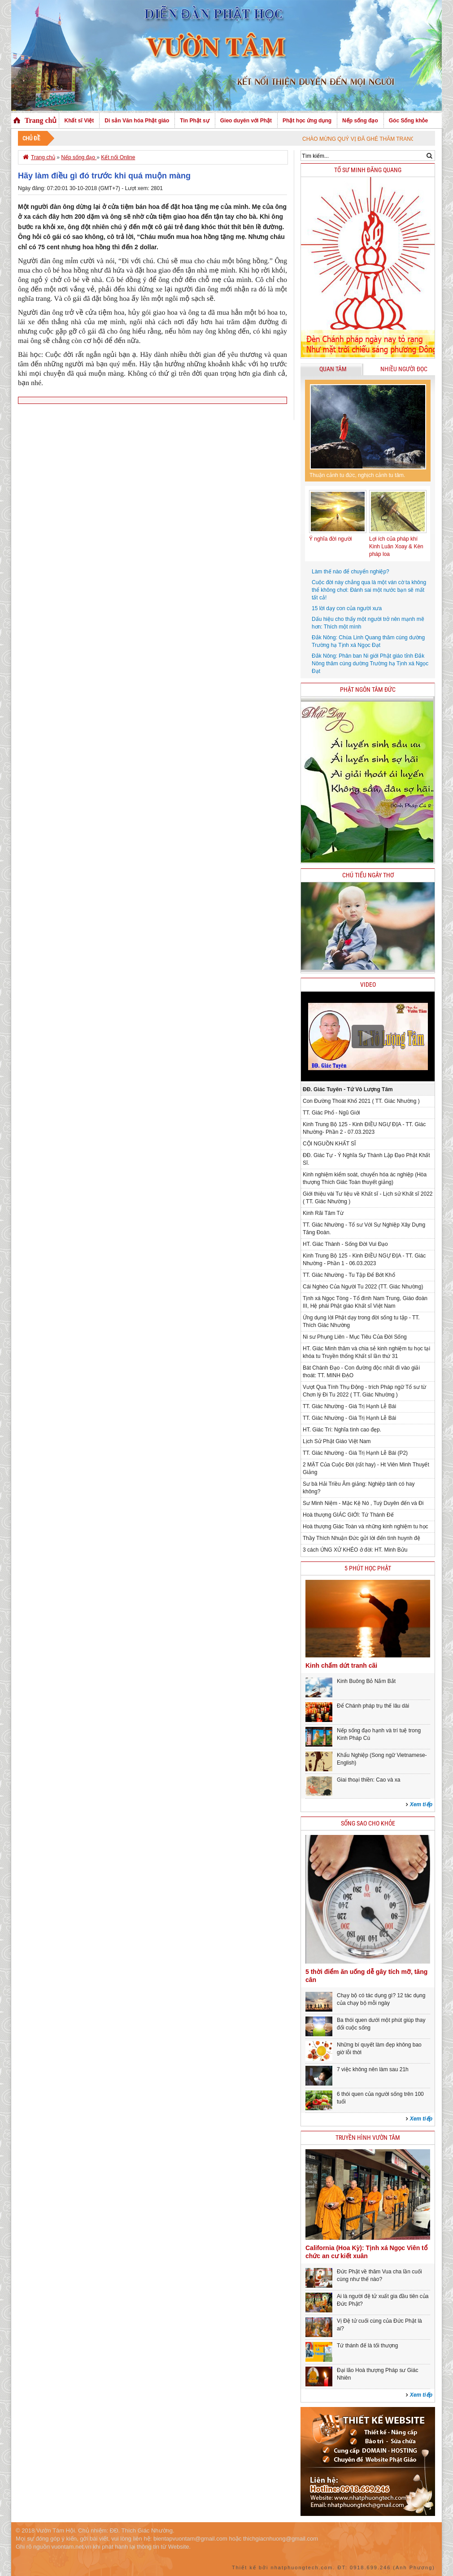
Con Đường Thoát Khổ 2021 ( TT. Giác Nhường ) (361, 1101)
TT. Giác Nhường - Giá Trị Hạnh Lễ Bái (349, 1406)
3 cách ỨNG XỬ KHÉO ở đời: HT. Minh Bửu (355, 1550)
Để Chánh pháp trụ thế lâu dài (373, 1706)
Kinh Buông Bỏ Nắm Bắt (366, 1681)
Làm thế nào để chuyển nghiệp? (350, 571)
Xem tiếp (421, 1804)
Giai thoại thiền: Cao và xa (368, 1780)
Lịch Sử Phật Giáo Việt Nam (337, 1441)
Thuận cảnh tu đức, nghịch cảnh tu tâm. (357, 475)
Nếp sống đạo (360, 120)
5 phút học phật (367, 1568)
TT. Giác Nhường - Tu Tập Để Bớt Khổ (349, 1275)
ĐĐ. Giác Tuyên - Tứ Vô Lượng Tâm (348, 1089)
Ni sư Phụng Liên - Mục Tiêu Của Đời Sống (355, 1337)
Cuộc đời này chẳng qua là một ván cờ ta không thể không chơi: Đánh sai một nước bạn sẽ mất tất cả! (369, 590)
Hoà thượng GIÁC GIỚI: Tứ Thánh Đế (348, 1515)
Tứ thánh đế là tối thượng (367, 2345)
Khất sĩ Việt (79, 120)
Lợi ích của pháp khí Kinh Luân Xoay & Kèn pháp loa (396, 546)
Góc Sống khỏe (408, 120)
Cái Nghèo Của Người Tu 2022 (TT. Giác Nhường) (363, 1287)
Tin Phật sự (194, 120)
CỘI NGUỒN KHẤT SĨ (329, 1144)
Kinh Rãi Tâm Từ (323, 1213)
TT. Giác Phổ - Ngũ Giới (331, 1113)
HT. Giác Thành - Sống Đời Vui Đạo (345, 1244)
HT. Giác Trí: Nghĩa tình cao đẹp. (342, 1430)
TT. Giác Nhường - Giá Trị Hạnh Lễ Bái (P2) (355, 1453)
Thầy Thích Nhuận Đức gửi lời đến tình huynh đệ (361, 1538)
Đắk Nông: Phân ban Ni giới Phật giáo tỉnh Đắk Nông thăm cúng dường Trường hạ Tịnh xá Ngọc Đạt (370, 663)
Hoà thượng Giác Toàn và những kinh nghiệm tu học (365, 1526)
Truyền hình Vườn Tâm (367, 2138)
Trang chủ (41, 120)
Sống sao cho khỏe (368, 1823)
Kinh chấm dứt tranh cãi (341, 1665)
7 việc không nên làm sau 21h (373, 2069)
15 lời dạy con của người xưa (347, 608)
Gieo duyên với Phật (246, 120)
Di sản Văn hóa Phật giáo (137, 120)
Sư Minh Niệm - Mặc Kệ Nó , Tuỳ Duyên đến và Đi (363, 1503)
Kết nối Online (118, 157)
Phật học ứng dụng (307, 120)
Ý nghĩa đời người (330, 539)
